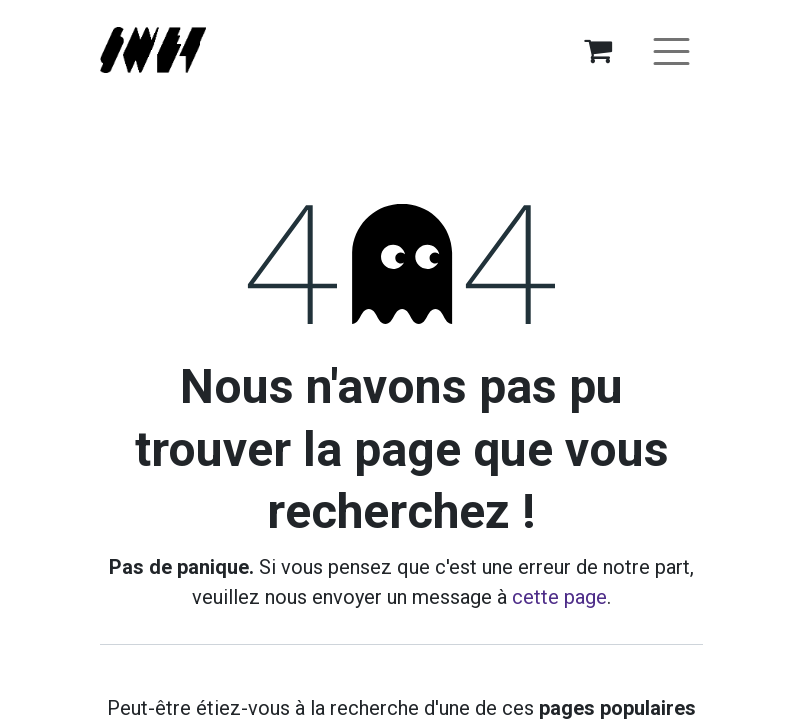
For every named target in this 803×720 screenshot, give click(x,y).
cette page (559, 597)
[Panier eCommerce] (598, 50)
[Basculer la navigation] (671, 50)
